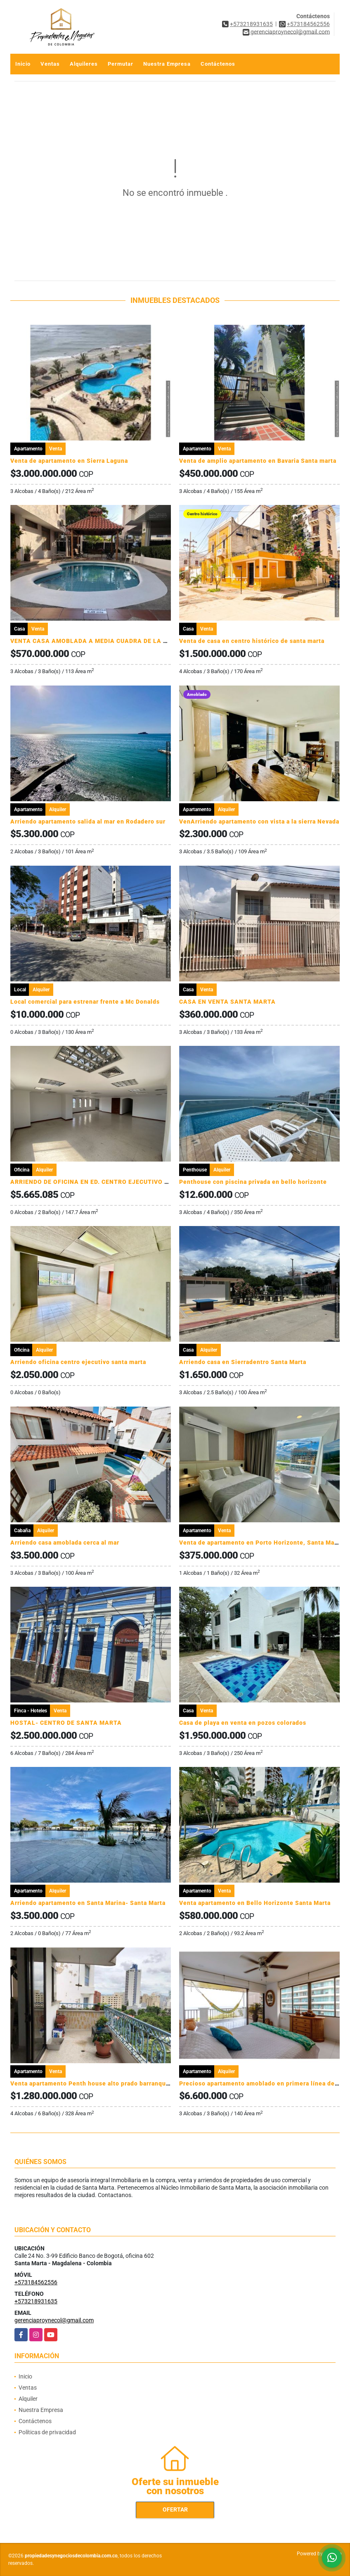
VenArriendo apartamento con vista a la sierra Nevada (259, 821)
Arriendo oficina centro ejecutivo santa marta (78, 1362)
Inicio (23, 64)
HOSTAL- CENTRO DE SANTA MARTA (66, 1722)
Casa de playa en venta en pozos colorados (242, 1722)
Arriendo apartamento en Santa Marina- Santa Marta (88, 1903)
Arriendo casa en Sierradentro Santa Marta (242, 1362)
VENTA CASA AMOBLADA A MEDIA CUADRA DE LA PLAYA (96, 641)
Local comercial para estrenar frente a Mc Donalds (85, 1001)
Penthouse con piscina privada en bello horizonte (253, 1181)
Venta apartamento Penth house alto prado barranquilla (92, 2083)
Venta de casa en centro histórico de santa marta (251, 641)
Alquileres (84, 64)
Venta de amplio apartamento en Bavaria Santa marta (257, 460)
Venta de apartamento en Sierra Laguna (69, 460)
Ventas (50, 64)
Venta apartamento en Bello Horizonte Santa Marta (255, 1903)
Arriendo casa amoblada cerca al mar (64, 1542)
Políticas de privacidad (47, 2432)
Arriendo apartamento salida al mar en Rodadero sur (88, 821)
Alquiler (28, 2398)
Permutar (120, 64)
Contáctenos (218, 64)
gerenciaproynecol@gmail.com (54, 2320)
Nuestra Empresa (167, 64)
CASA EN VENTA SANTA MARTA (227, 1001)
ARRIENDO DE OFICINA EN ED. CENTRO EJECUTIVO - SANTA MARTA (112, 1181)
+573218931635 (251, 24)
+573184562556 (308, 24)
